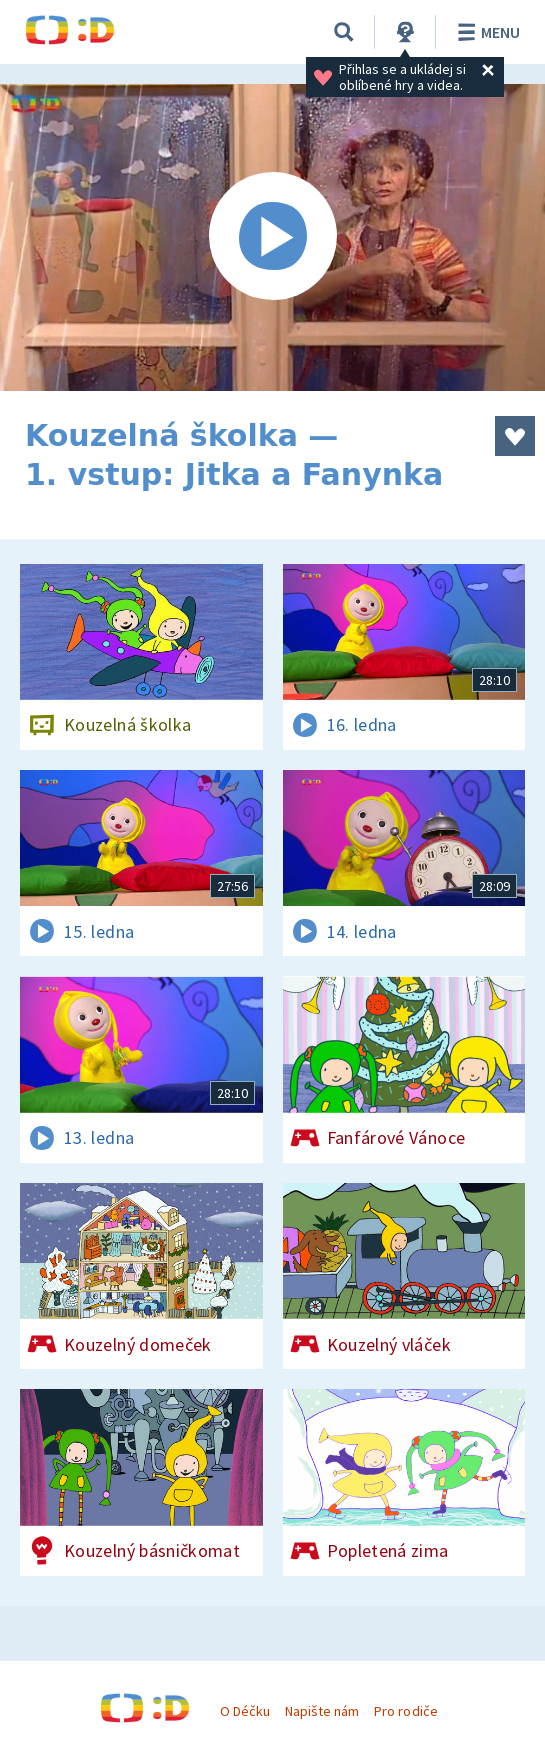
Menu (485, 32)
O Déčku (245, 1711)
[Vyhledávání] (344, 32)
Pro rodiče (405, 1711)
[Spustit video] (272, 237)
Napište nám (322, 1711)
